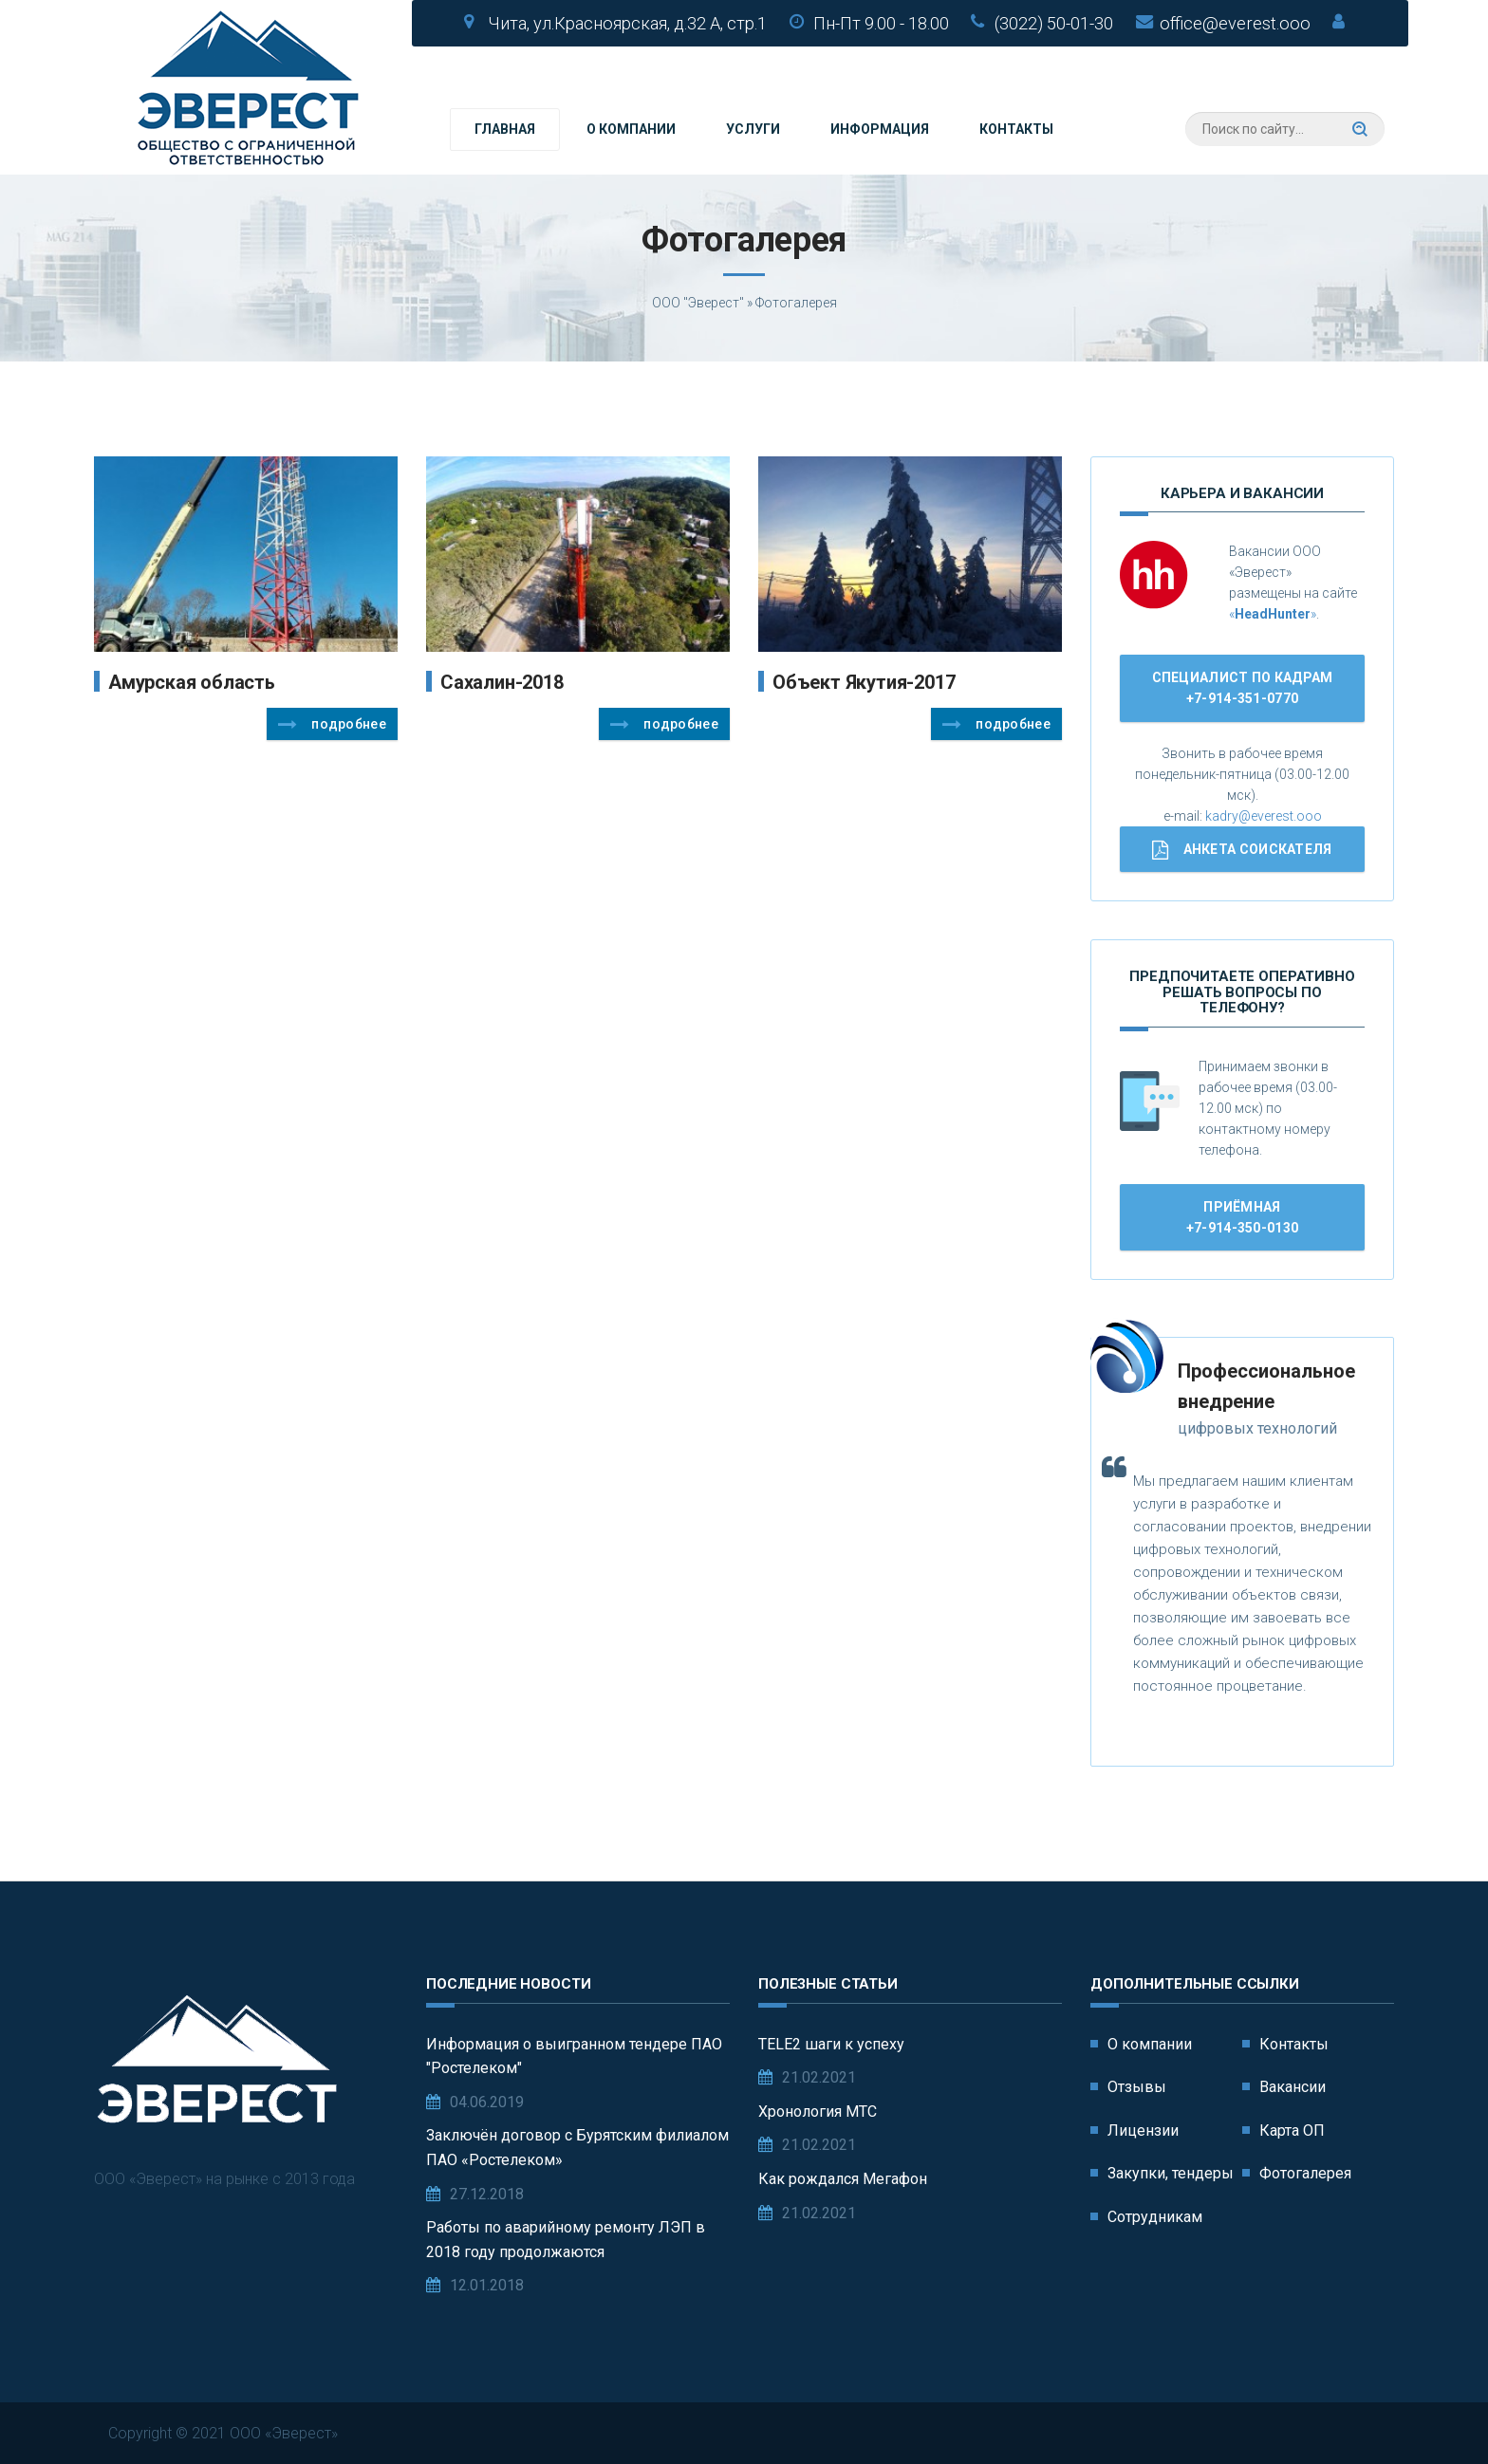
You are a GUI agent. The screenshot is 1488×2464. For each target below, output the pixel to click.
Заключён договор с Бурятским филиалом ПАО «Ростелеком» (577, 2147)
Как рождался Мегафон (842, 2179)
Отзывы (1136, 2087)
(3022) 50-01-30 (1054, 23)
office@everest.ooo (1235, 23)
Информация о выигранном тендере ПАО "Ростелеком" (574, 2056)
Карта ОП (1292, 2130)
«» (1272, 613)
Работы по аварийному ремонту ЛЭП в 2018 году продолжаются (565, 2239)
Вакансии (1292, 2087)
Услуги (753, 129)
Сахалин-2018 (502, 682)
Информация (879, 129)
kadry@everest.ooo (1263, 816)
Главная (504, 129)
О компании (631, 129)
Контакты (1016, 129)
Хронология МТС (817, 2112)
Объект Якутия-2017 (863, 682)
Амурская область (191, 682)
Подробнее (332, 724)
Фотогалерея (1305, 2173)
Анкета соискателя (1241, 850)
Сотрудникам (1154, 2217)
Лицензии (1143, 2130)
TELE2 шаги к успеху (831, 2044)
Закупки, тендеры (1170, 2173)
